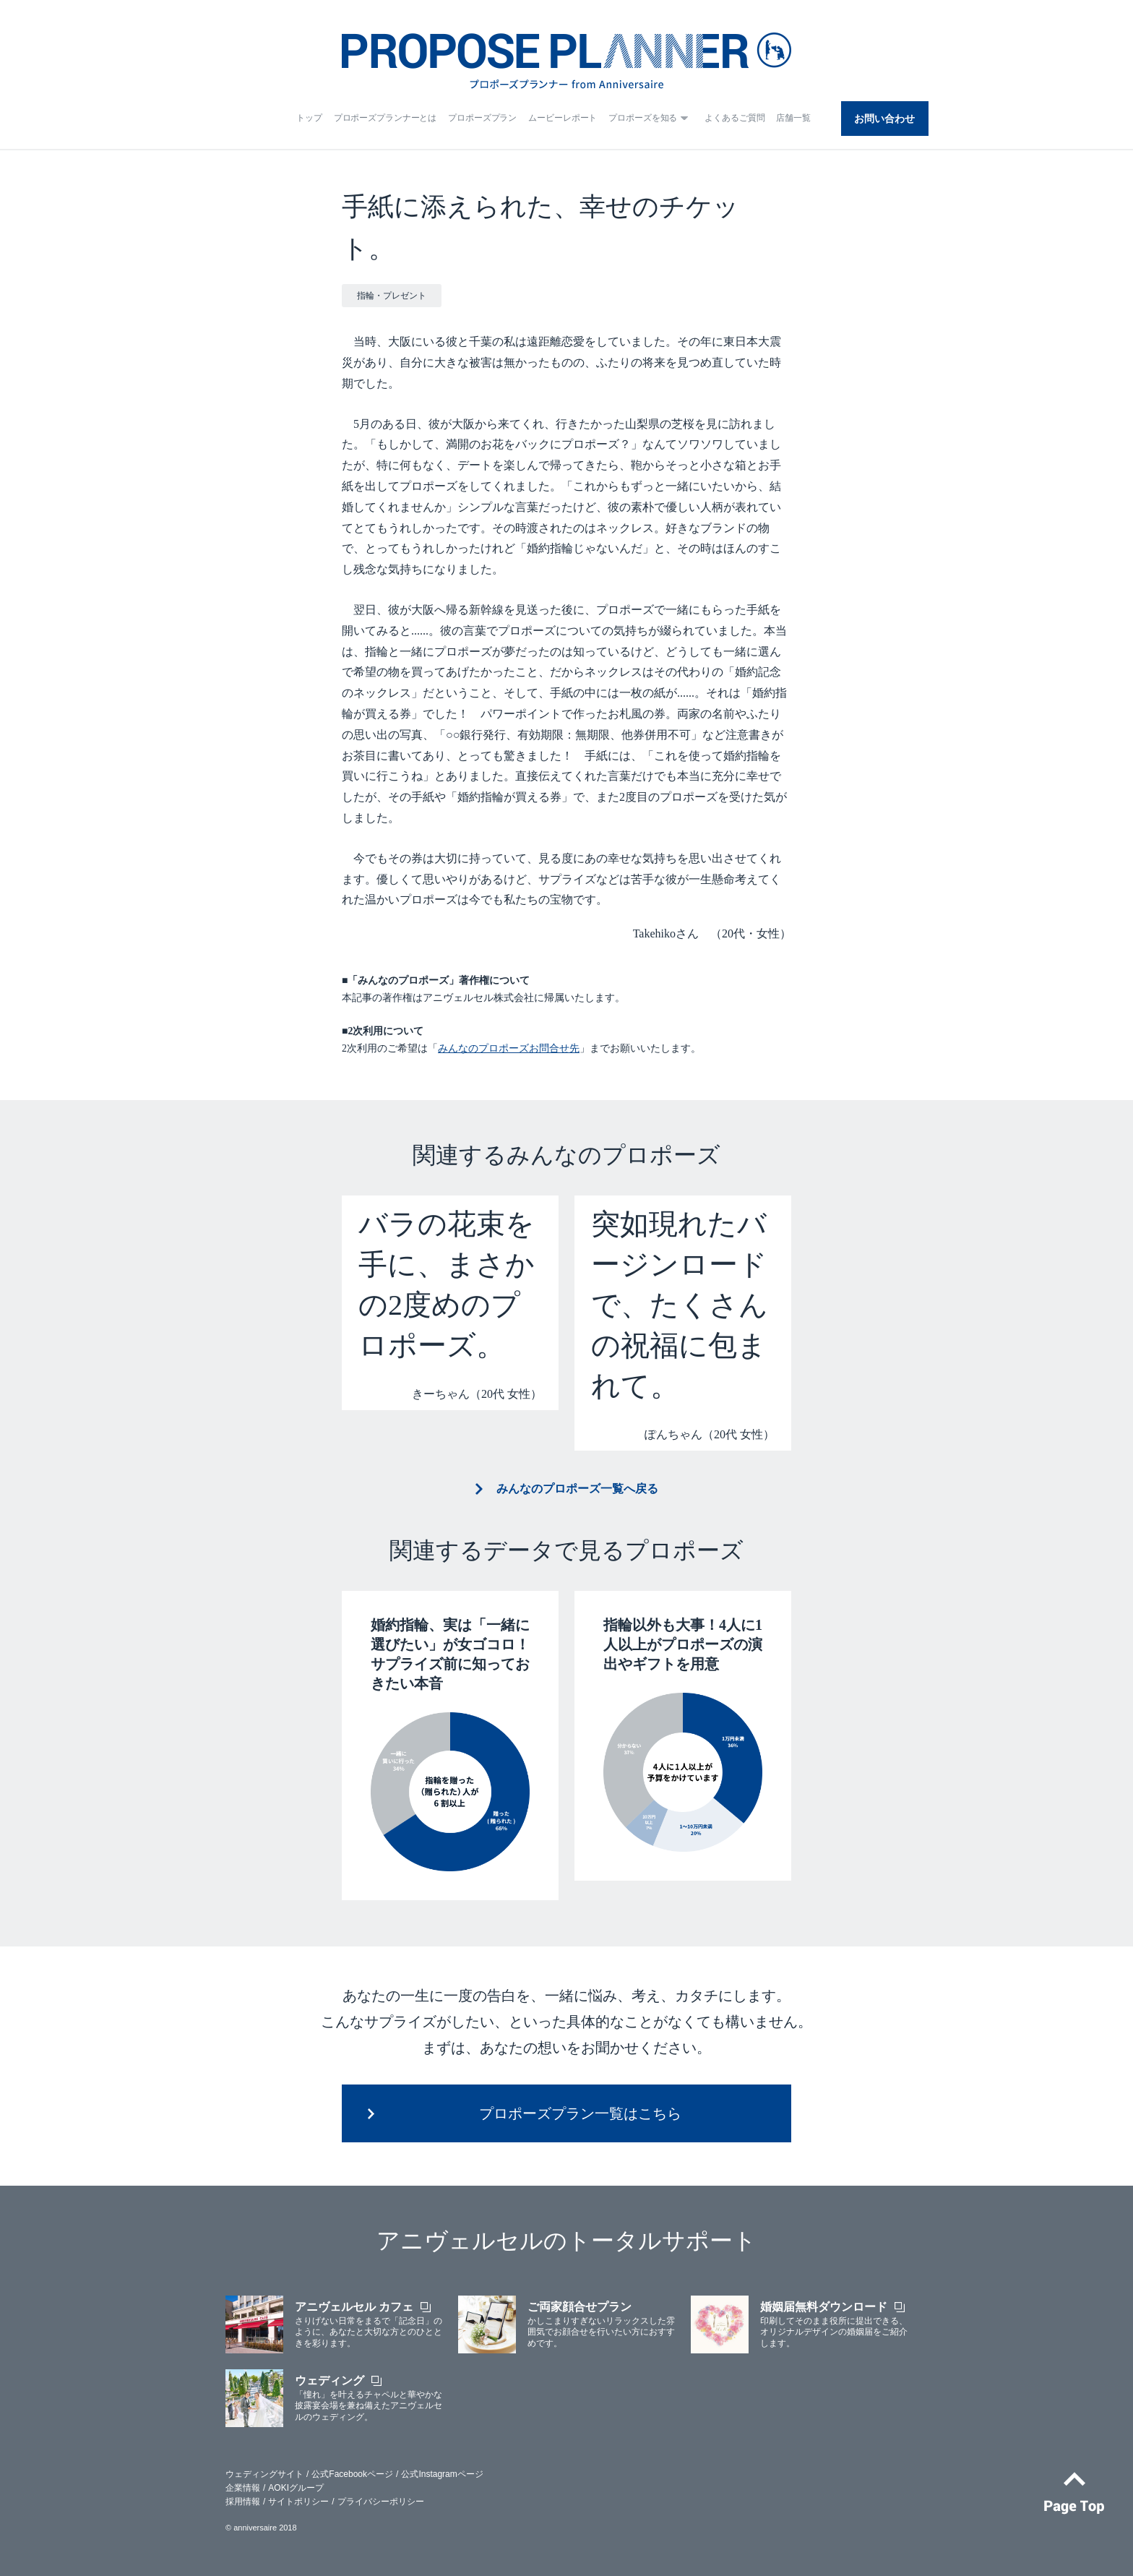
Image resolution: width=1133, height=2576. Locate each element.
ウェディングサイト (264, 2474)
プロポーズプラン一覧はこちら (580, 2113)
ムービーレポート (562, 118)
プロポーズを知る (642, 118)
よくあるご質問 (734, 118)
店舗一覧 (793, 118)
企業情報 (242, 2488)
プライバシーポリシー (380, 2501)
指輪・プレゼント (391, 296)
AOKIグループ (296, 2488)
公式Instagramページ (442, 2474)
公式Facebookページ (352, 2474)
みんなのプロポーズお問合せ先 (509, 1048)
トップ (309, 118)
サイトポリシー (298, 2501)
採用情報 (242, 2501)
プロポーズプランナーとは (385, 118)
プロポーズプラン (482, 118)
